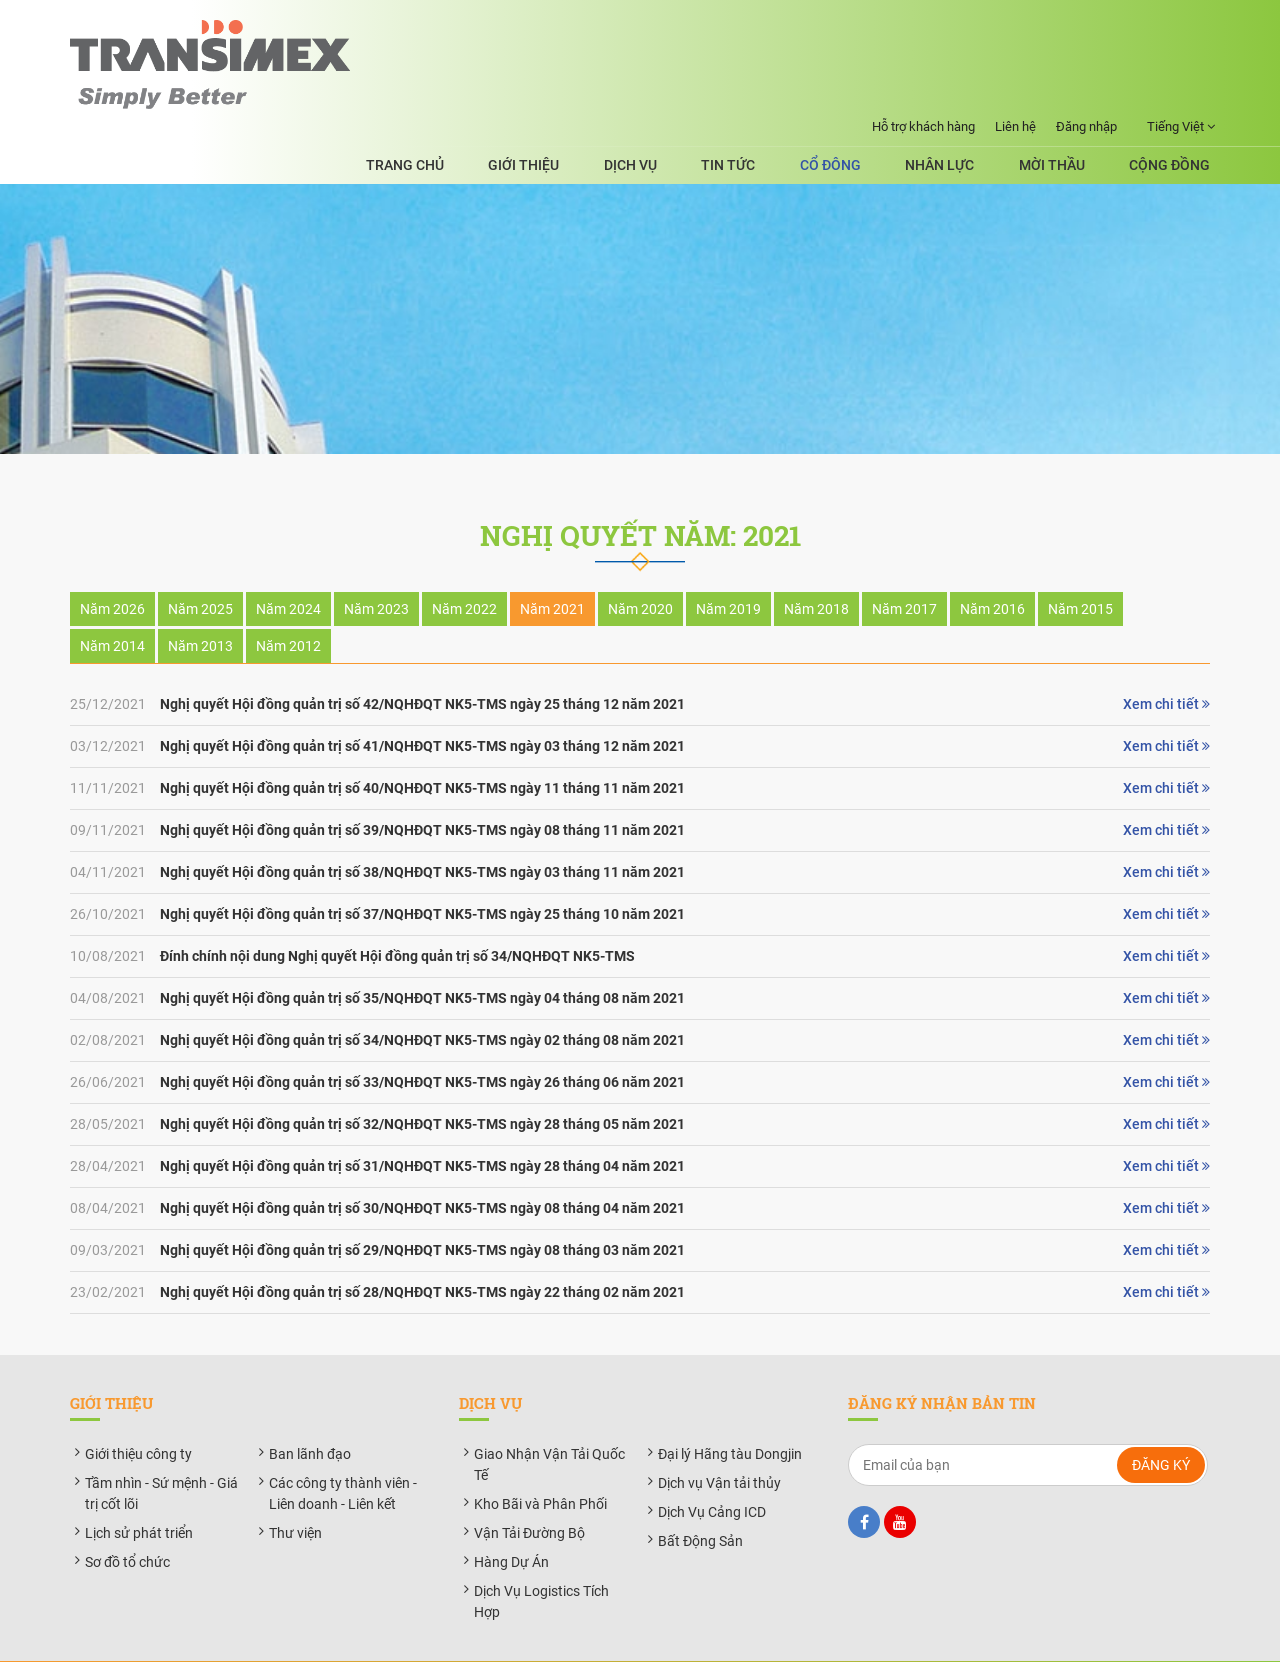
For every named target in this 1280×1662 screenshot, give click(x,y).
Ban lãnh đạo (310, 1404)
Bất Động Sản (700, 1491)
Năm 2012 (288, 597)
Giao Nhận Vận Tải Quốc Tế (549, 1414)
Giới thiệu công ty (138, 1404)
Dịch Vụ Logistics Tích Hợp (541, 1551)
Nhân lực (968, 89)
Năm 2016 (992, 560)
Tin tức (786, 89)
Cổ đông (873, 89)
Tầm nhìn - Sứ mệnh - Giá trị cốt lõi (161, 1443)
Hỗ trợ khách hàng (923, 17)
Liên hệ (1015, 17)
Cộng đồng (1169, 89)
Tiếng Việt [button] (1181, 18)
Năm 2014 (112, 597)
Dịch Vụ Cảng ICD (712, 1462)
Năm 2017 (904, 560)
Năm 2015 (1080, 560)
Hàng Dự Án (511, 1512)
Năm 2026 (112, 560)
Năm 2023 (376, 560)
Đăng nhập (1086, 17)
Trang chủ (506, 89)
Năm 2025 (200, 560)
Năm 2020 (640, 560)
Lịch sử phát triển (139, 1483)
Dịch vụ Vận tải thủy (719, 1433)
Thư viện (295, 1483)
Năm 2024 (288, 560)
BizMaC (820, 1635)
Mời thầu (1066, 89)
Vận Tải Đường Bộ (529, 1483)
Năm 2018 (816, 560)
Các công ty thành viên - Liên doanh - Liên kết (343, 1443)
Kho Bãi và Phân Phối (540, 1454)
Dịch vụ (702, 89)
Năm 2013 (200, 597)
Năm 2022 (464, 560)
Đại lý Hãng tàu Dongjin (730, 1404)
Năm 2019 (728, 560)
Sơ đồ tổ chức (127, 1512)
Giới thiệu (610, 89)
